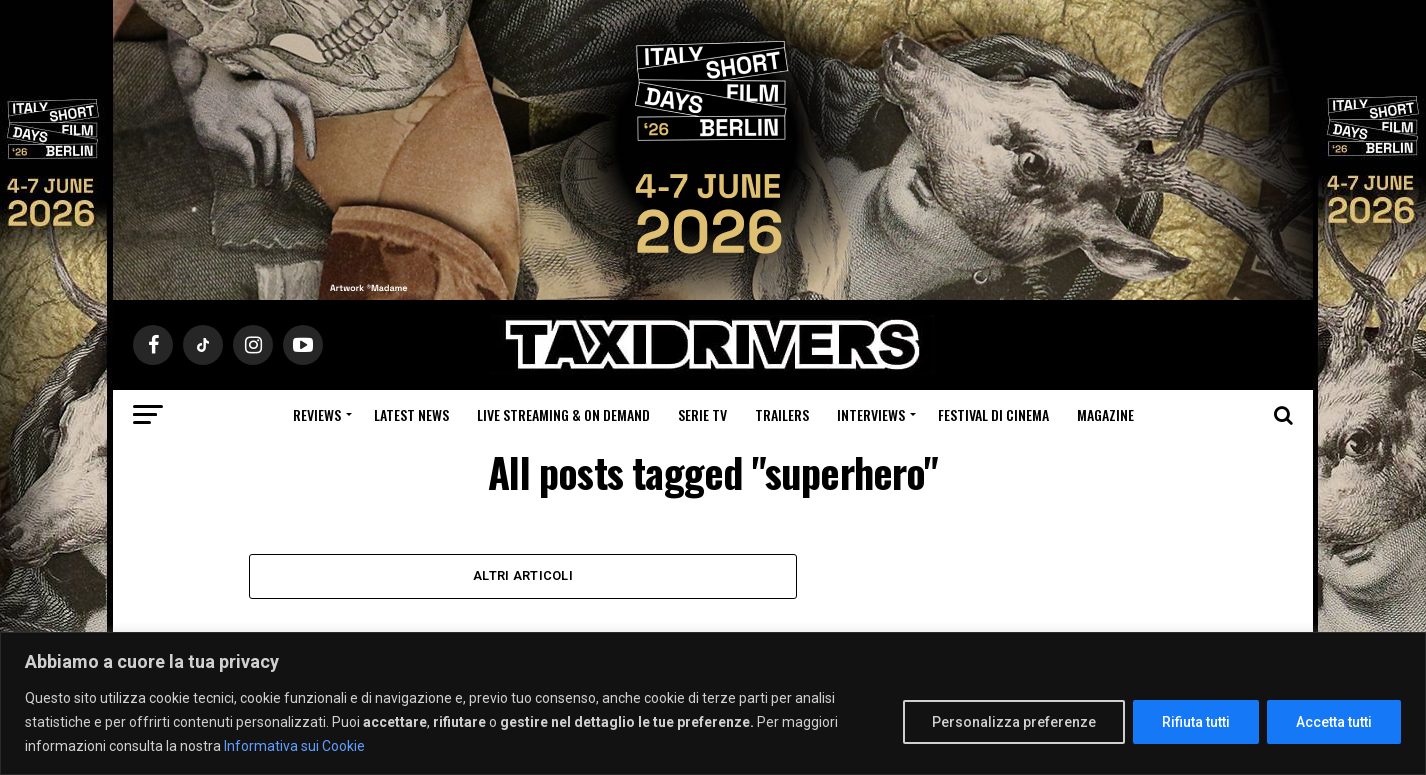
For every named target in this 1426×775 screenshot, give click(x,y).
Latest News (411, 414)
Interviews (871, 414)
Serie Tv (702, 414)
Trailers (782, 414)
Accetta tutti (1334, 722)
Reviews (317, 414)
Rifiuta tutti (1196, 722)
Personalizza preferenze (1014, 722)
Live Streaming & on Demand (563, 414)
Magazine (1105, 414)
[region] (713, 703)
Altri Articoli (523, 575)
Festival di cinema (993, 414)
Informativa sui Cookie (294, 746)
